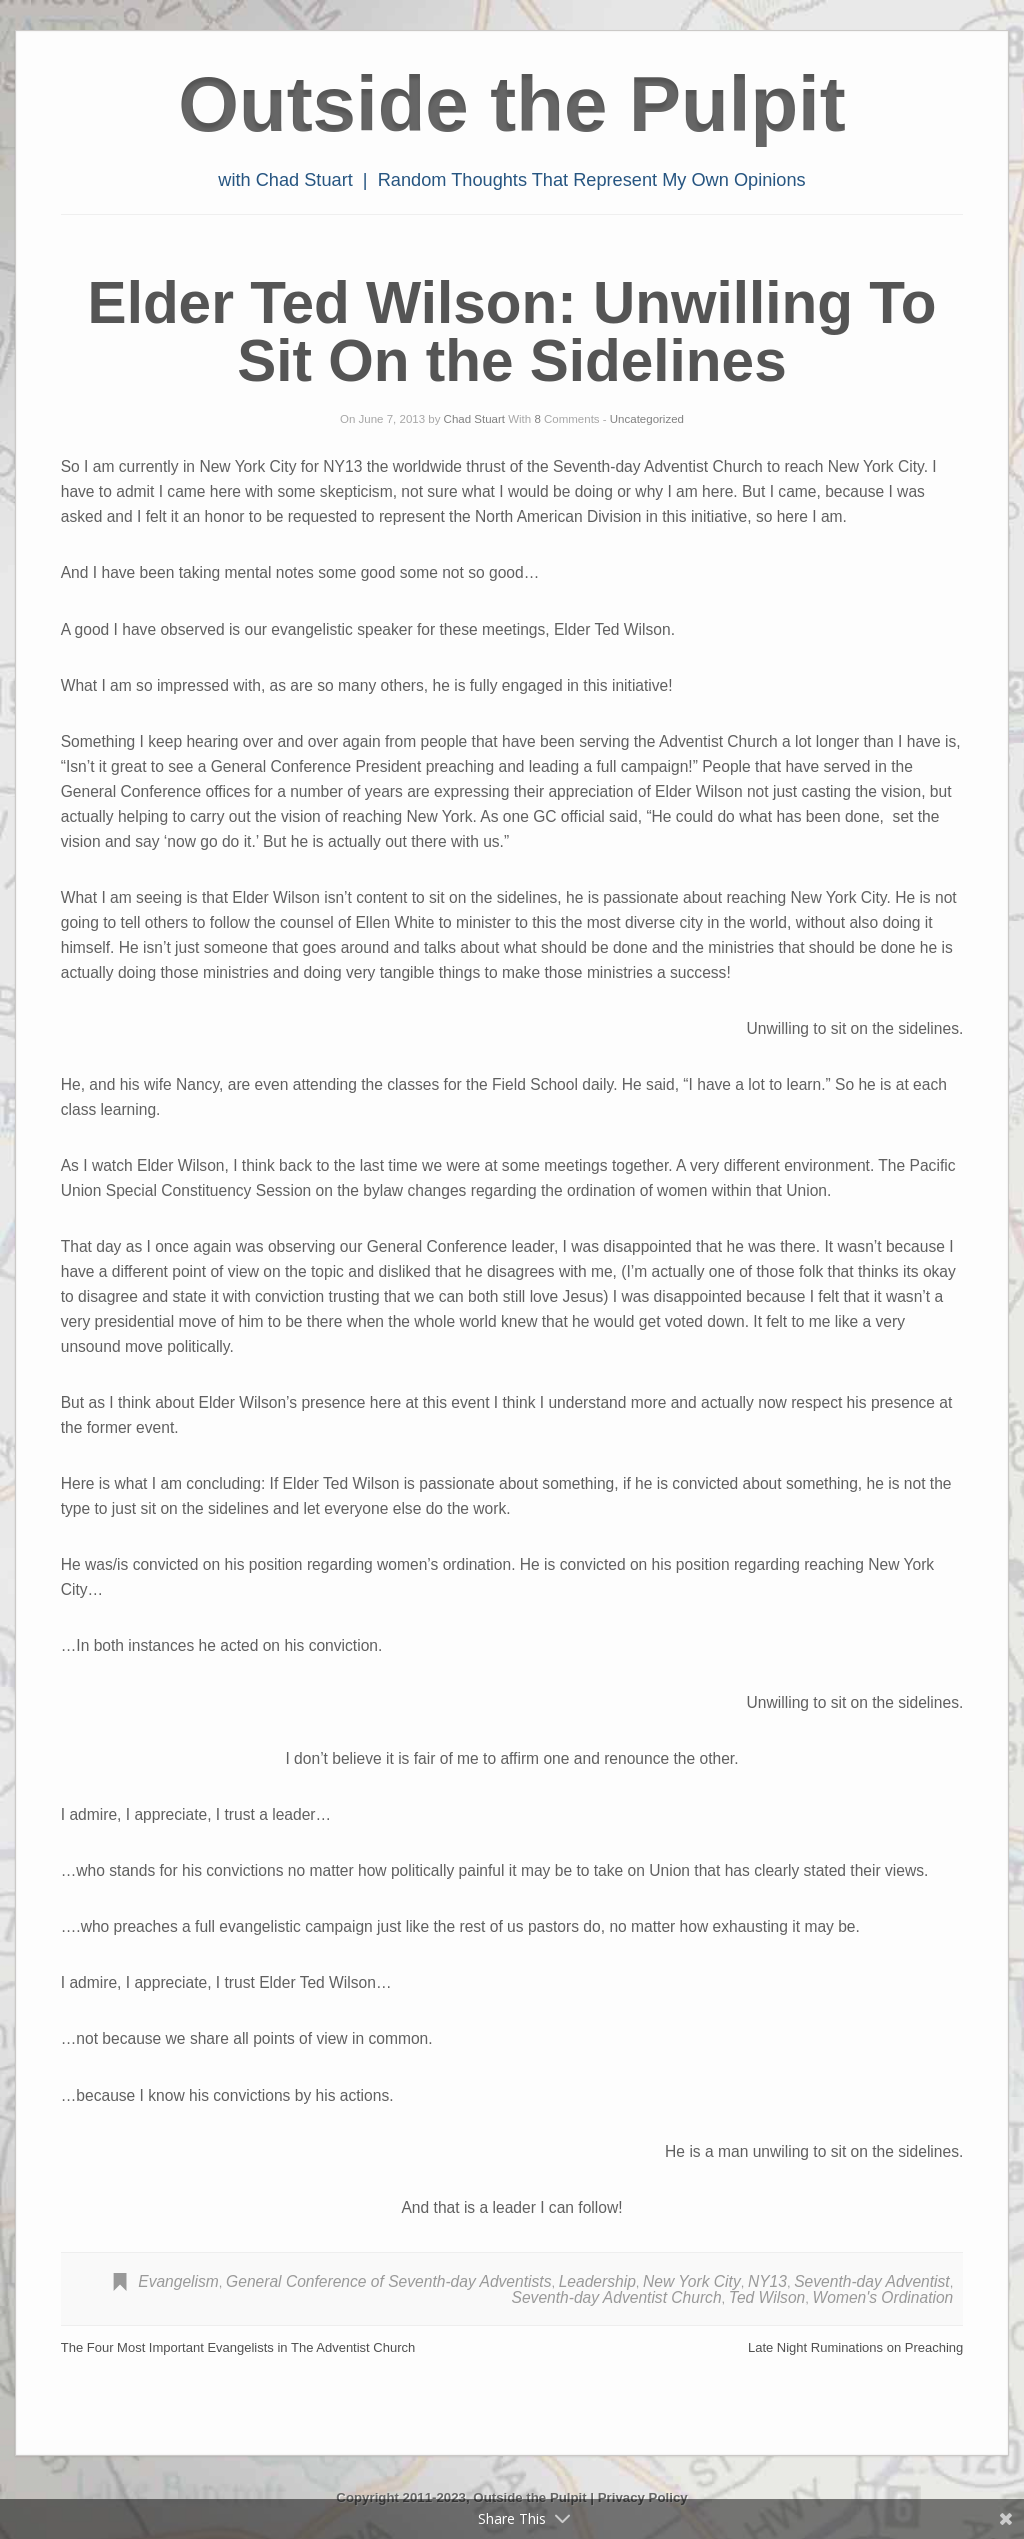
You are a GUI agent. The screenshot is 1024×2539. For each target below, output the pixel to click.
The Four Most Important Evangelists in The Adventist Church (238, 2347)
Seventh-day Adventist (871, 2281)
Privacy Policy (643, 2497)
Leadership (597, 2281)
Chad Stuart (474, 419)
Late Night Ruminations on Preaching (855, 2347)
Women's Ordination (883, 2297)
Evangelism (178, 2281)
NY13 (767, 2281)
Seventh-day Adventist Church (617, 2297)
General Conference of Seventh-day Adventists (388, 2281)
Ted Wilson (767, 2297)
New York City (692, 2281)
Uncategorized (647, 419)
